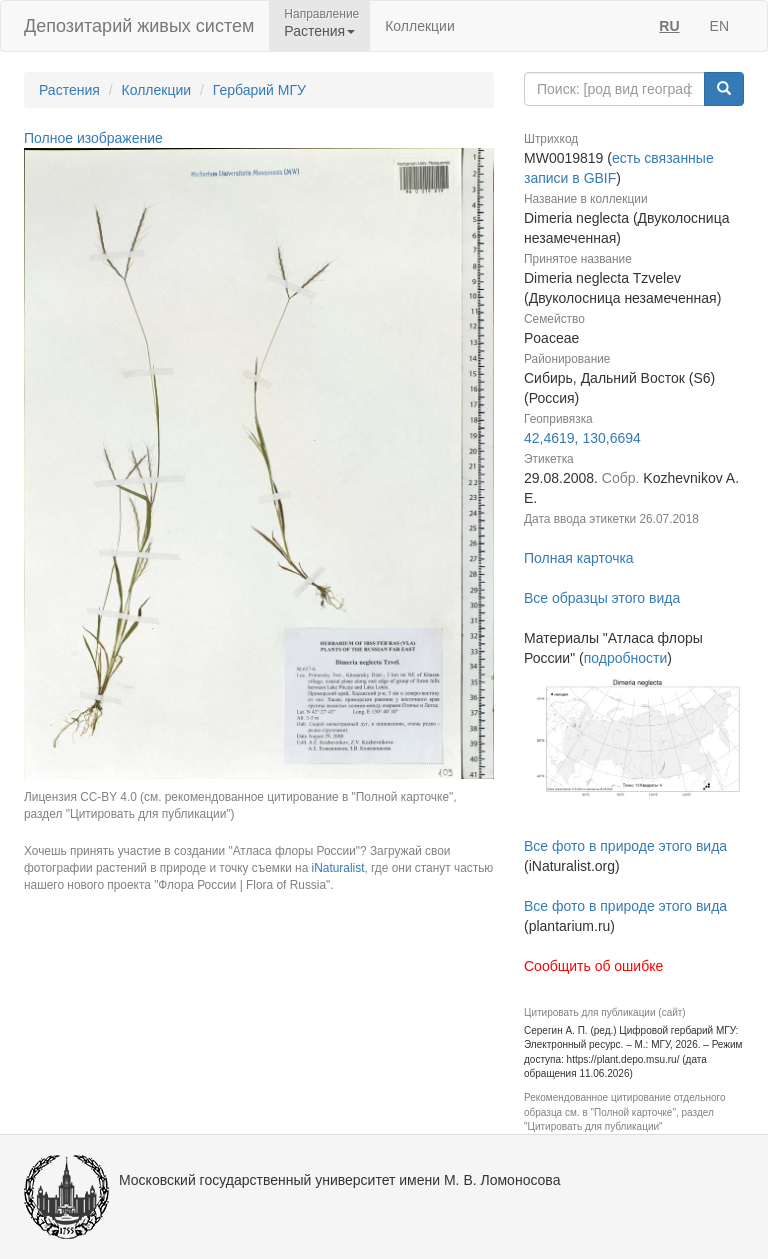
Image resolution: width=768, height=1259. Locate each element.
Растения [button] (319, 31)
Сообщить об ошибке (593, 966)
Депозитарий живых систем (139, 26)
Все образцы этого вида (602, 598)
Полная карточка (579, 558)
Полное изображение (93, 138)
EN (719, 26)
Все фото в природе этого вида (625, 846)
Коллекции (420, 26)
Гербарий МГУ (259, 90)
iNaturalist (338, 868)
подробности (626, 658)
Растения (69, 90)
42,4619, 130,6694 (582, 438)
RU (669, 26)
